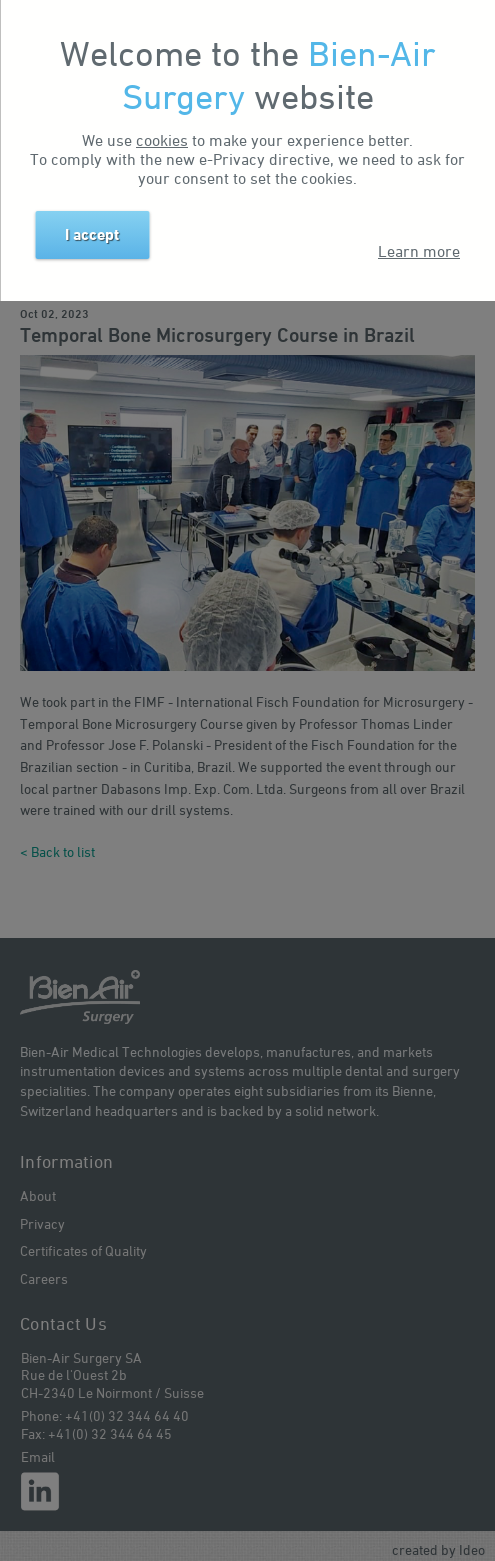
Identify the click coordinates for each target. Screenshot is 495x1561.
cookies (162, 140)
